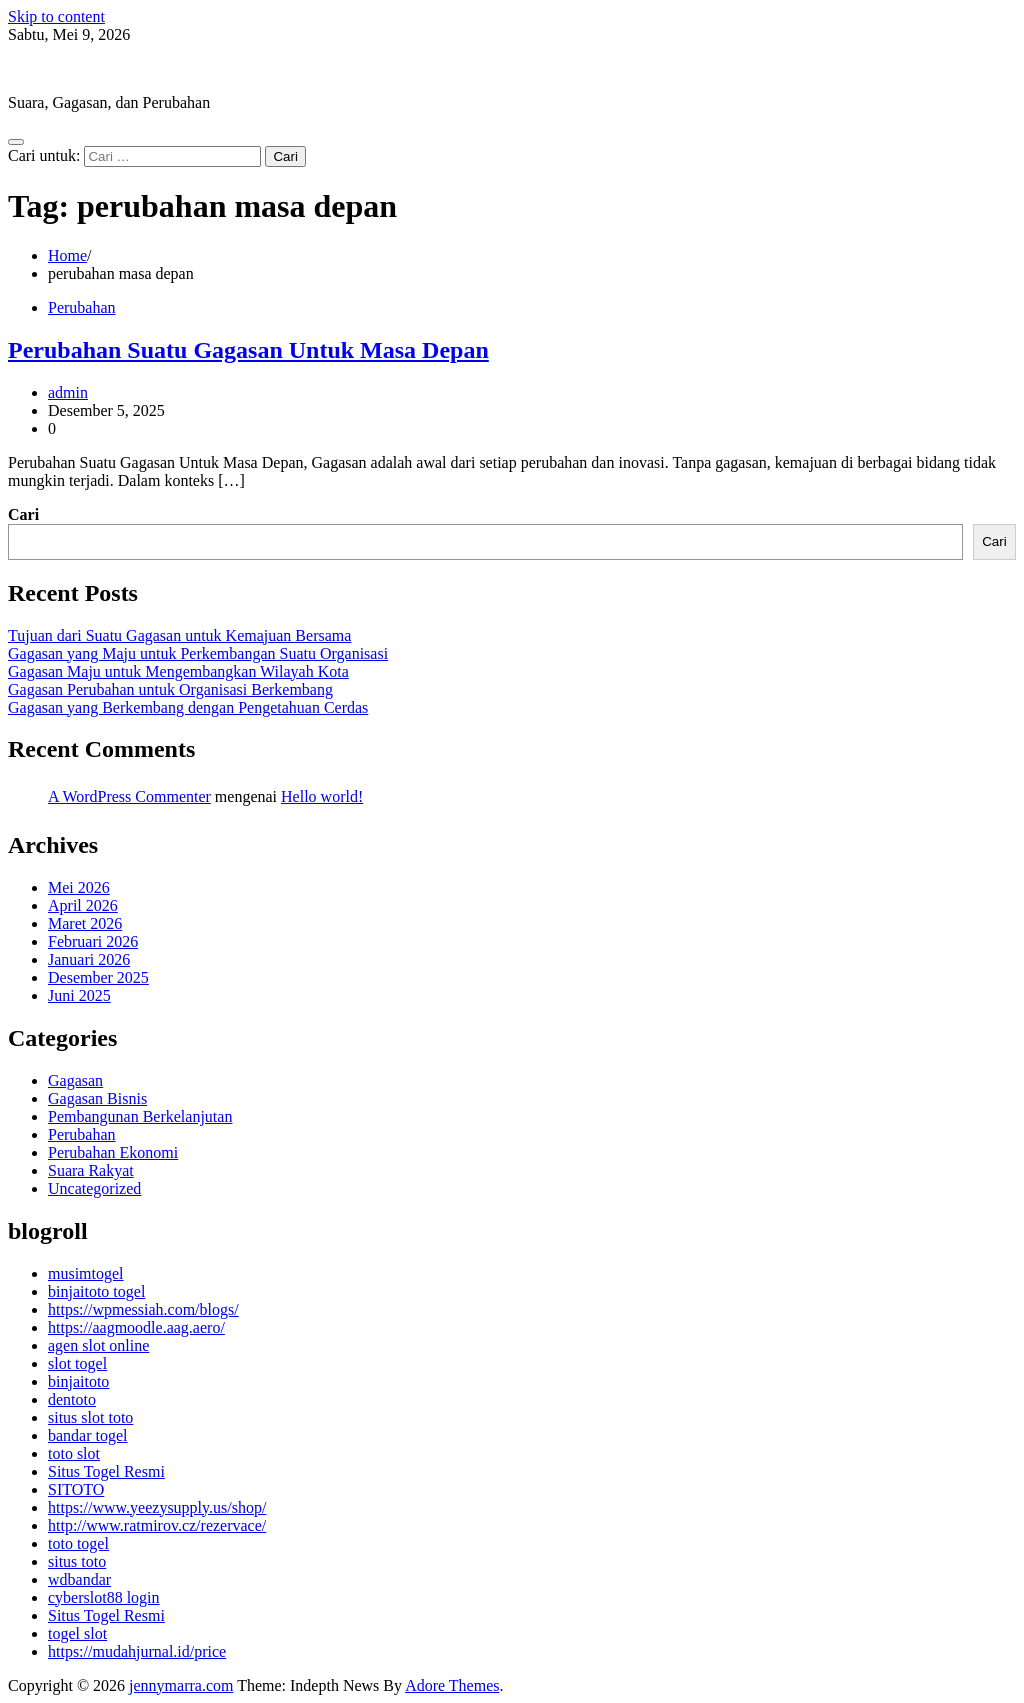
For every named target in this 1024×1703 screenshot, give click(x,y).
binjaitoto (78, 1381)
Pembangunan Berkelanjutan (140, 1116)
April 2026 (83, 905)
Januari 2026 (89, 959)
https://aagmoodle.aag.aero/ (136, 1327)
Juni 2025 (79, 995)
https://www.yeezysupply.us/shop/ (157, 1507)
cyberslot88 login (104, 1597)
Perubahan (82, 307)
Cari (23, 514)
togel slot (77, 1633)
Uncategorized (94, 1188)
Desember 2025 (98, 977)
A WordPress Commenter (129, 796)
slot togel (77, 1363)
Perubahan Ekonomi (113, 1152)
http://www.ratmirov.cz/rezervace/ (157, 1525)
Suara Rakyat (91, 1170)
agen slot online (98, 1345)
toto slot (74, 1453)
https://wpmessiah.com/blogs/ (143, 1309)
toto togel (78, 1543)
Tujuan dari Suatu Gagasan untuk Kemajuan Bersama (179, 635)
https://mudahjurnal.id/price (137, 1651)
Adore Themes (452, 1685)
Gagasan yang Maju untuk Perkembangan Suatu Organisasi (198, 653)
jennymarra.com (60, 68)
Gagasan (75, 1080)
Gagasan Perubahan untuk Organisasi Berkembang (170, 689)
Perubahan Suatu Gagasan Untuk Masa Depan (248, 350)
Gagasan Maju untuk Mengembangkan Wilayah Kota (178, 671)
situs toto (77, 1561)
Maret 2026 (85, 923)
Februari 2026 (93, 941)
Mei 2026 (79, 887)
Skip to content (56, 16)
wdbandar (79, 1579)
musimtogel (86, 1273)
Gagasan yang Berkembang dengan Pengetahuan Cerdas (188, 707)
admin (68, 392)
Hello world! (322, 796)
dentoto (72, 1399)
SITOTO (76, 1489)
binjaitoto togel (96, 1291)
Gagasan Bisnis (97, 1098)
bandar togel (88, 1435)
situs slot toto (90, 1417)
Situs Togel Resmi (106, 1471)
